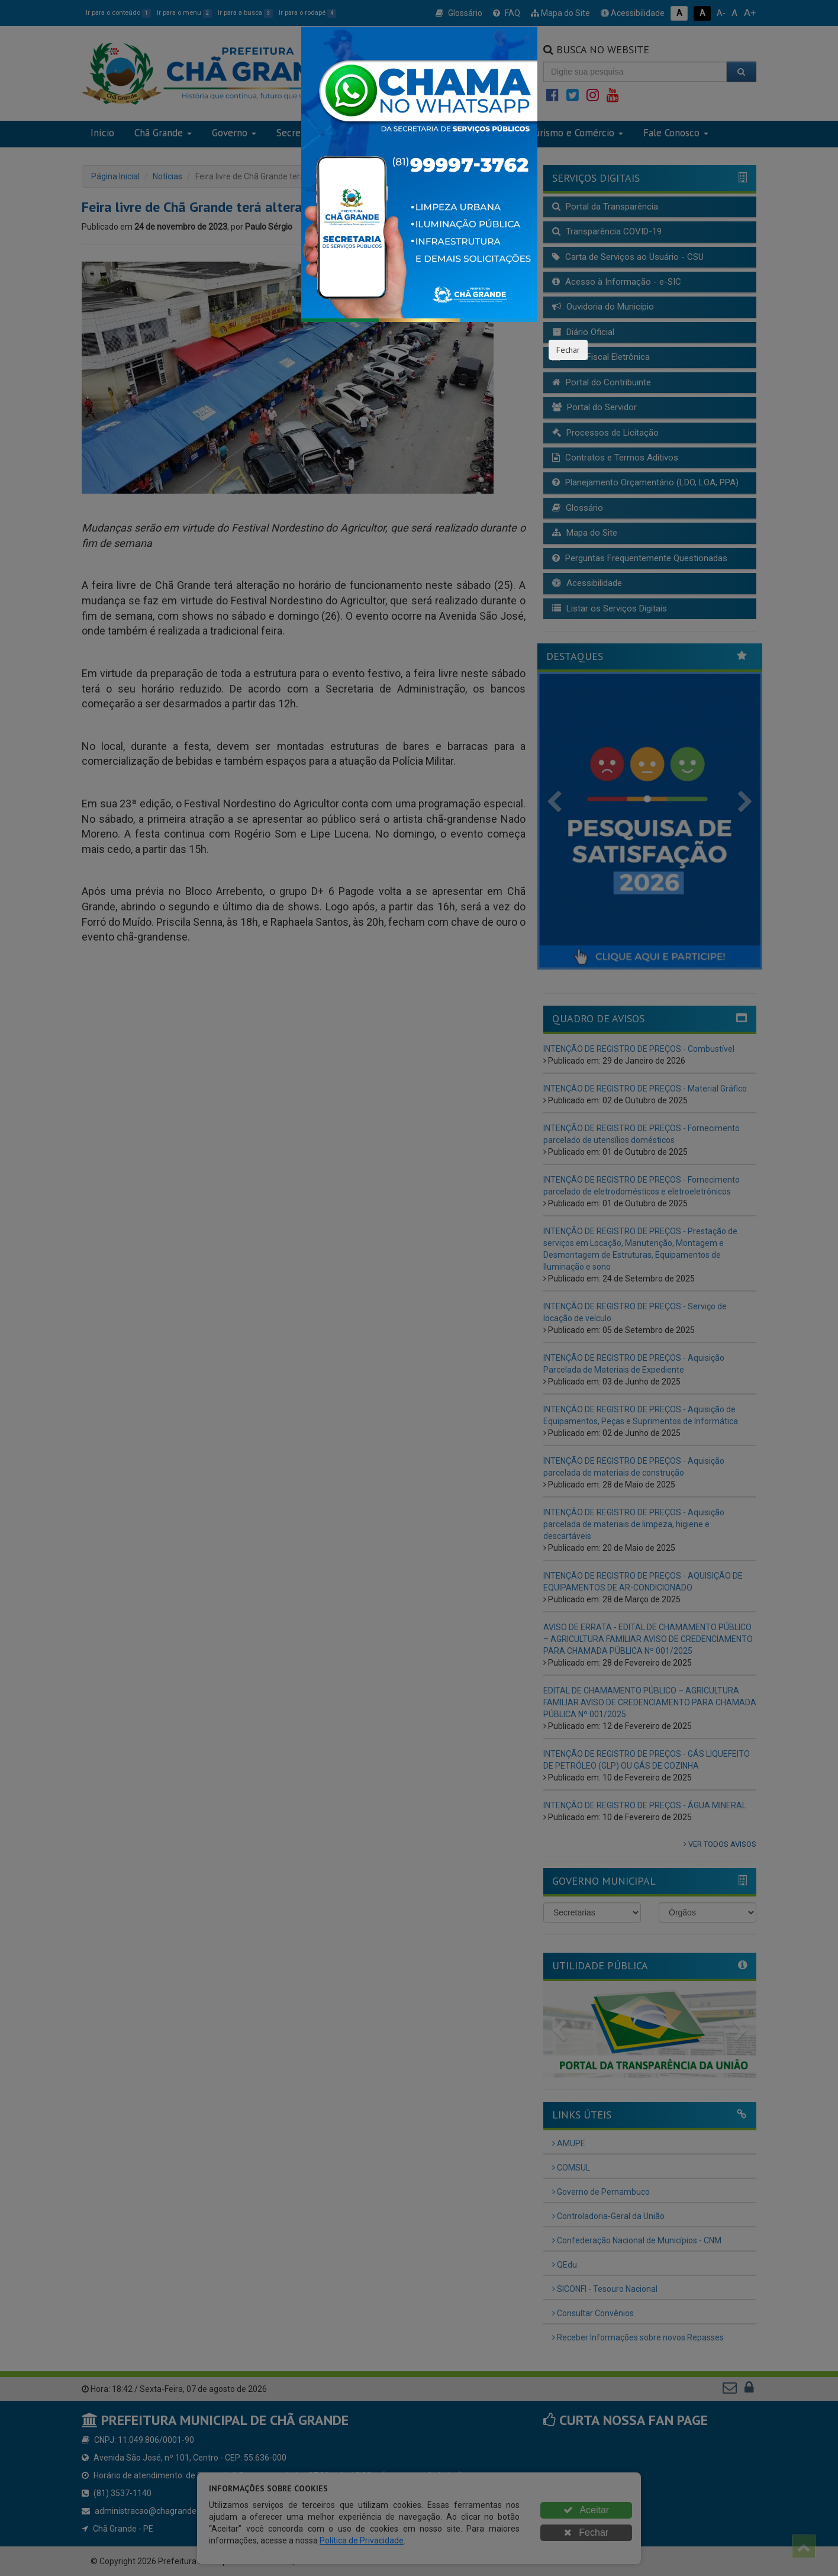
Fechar (568, 349)
